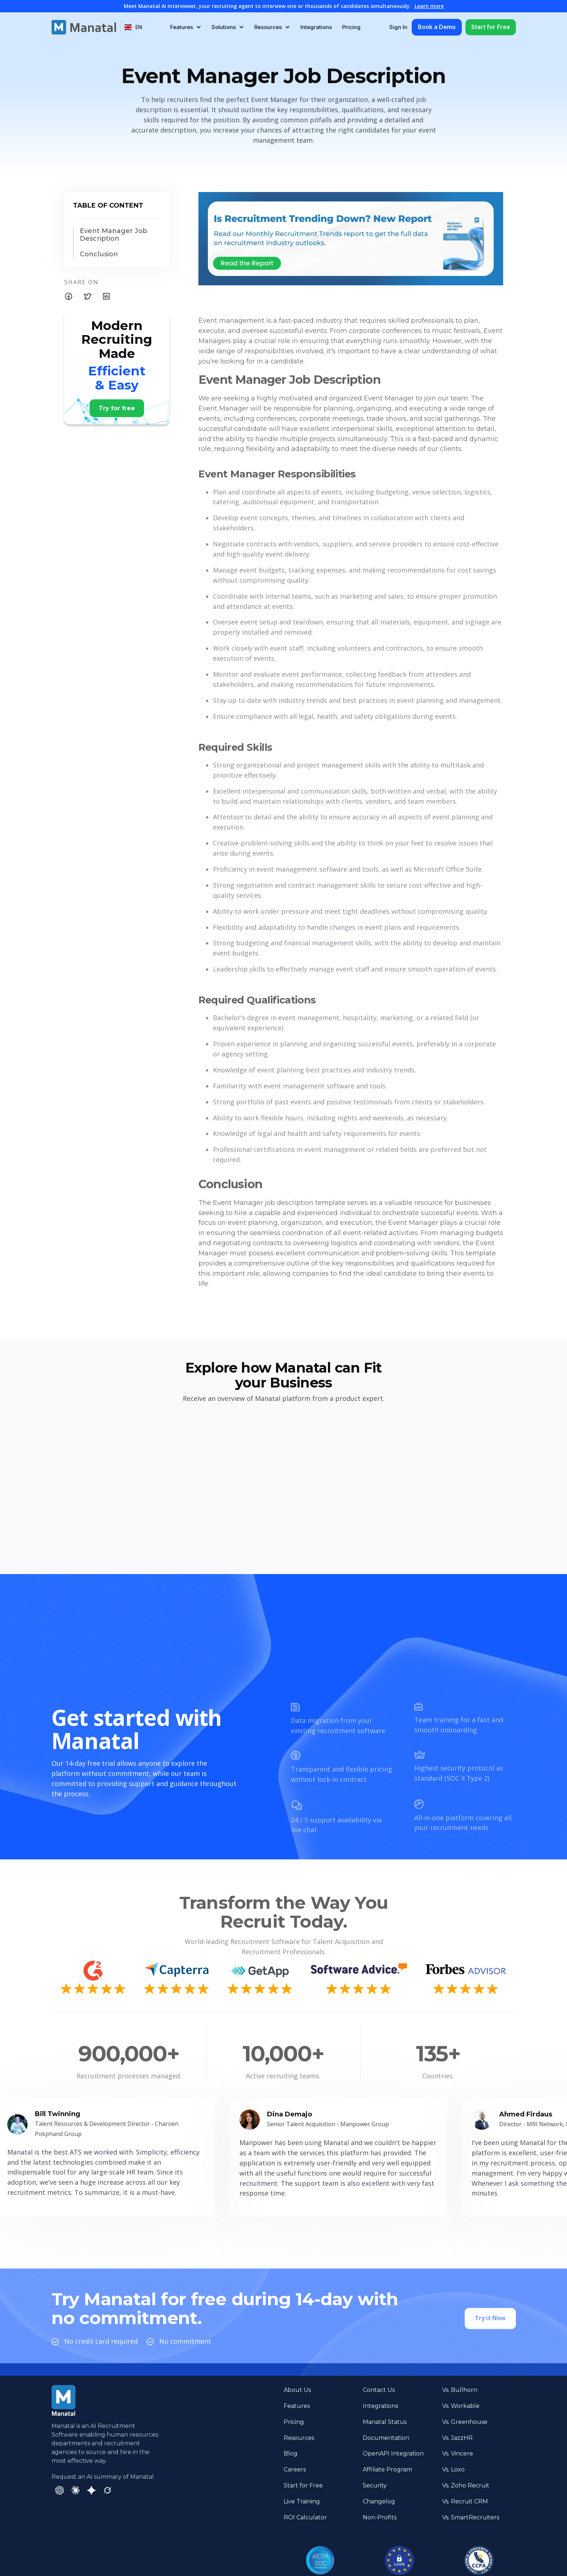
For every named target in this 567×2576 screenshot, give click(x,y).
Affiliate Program (387, 2469)
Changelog (379, 2501)
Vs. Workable (461, 2405)
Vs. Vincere (457, 2453)
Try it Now (490, 2309)
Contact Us (379, 2390)
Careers (295, 2469)
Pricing (351, 27)
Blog (290, 2453)
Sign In (398, 27)
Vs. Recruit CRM (465, 2501)
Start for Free (490, 26)
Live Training (302, 2501)
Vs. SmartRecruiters (470, 2517)
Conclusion (99, 254)
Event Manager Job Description (113, 234)
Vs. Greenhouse (465, 2421)
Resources (299, 2437)
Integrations (316, 27)
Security (375, 2485)
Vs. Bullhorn (459, 2390)
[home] (84, 27)
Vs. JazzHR (457, 2437)
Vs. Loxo (453, 2469)
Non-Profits (380, 2517)
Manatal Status (385, 2421)
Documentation (386, 2437)
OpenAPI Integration (393, 2453)
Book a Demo (437, 26)
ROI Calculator (305, 2517)
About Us (297, 2390)
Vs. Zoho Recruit (465, 2485)
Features (297, 2405)
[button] (133, 27)
